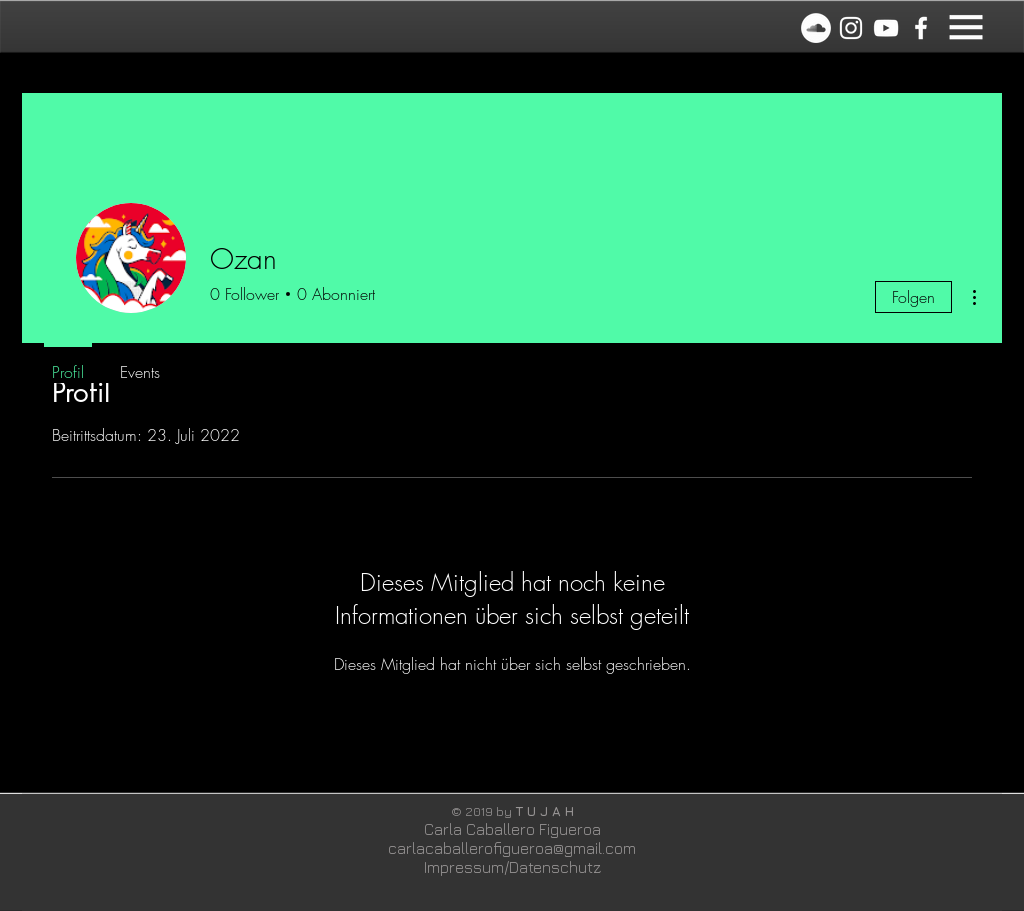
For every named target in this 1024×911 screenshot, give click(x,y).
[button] (966, 27)
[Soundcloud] (816, 28)
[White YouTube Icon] (886, 28)
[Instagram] (851, 28)
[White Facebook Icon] (921, 28)
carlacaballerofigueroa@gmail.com (512, 848)
